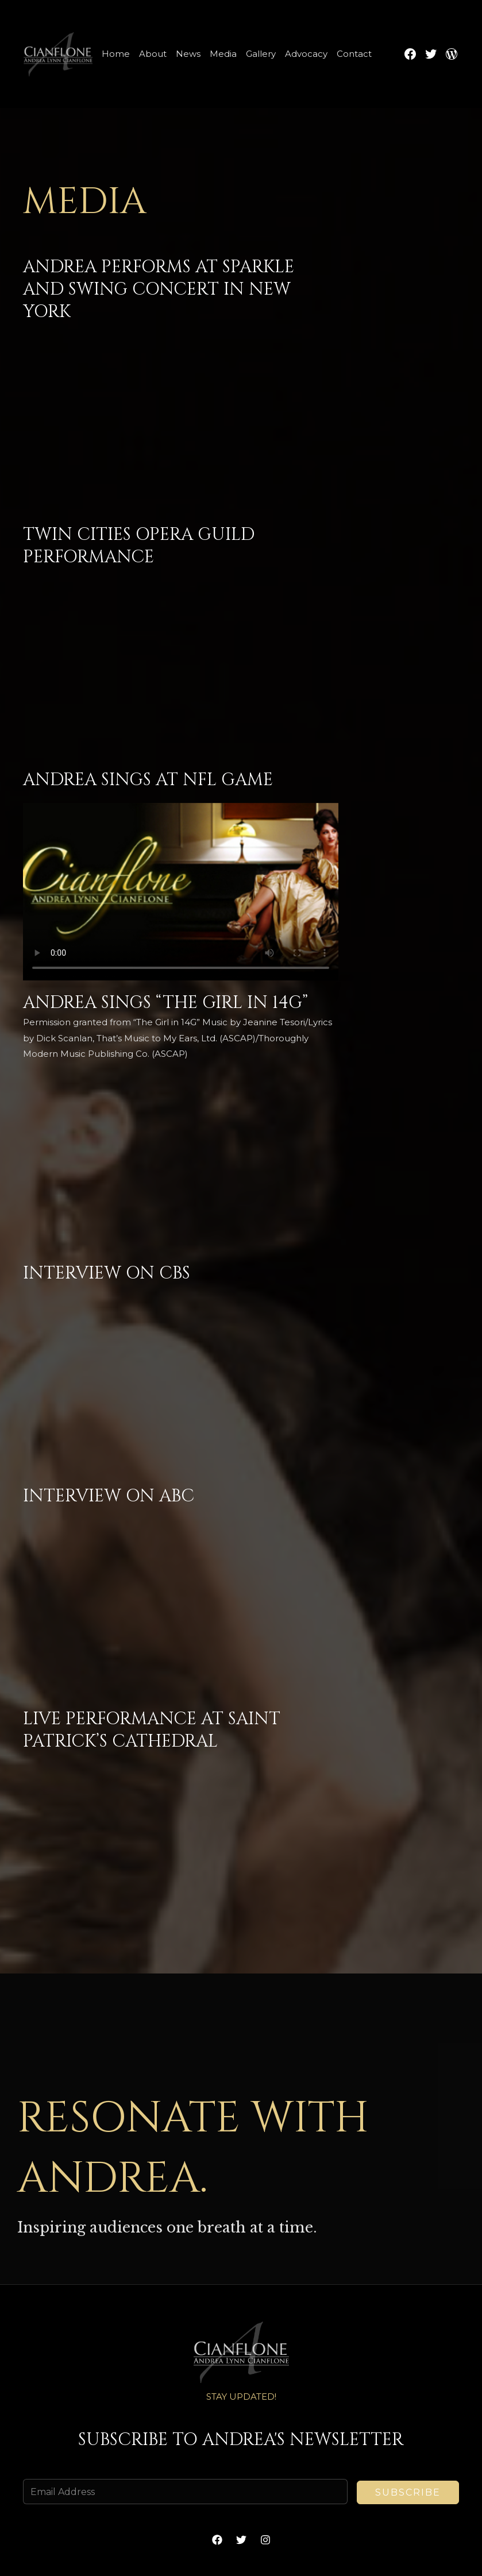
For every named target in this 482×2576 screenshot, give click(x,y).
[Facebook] (217, 2540)
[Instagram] (265, 2540)
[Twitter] (241, 2540)
